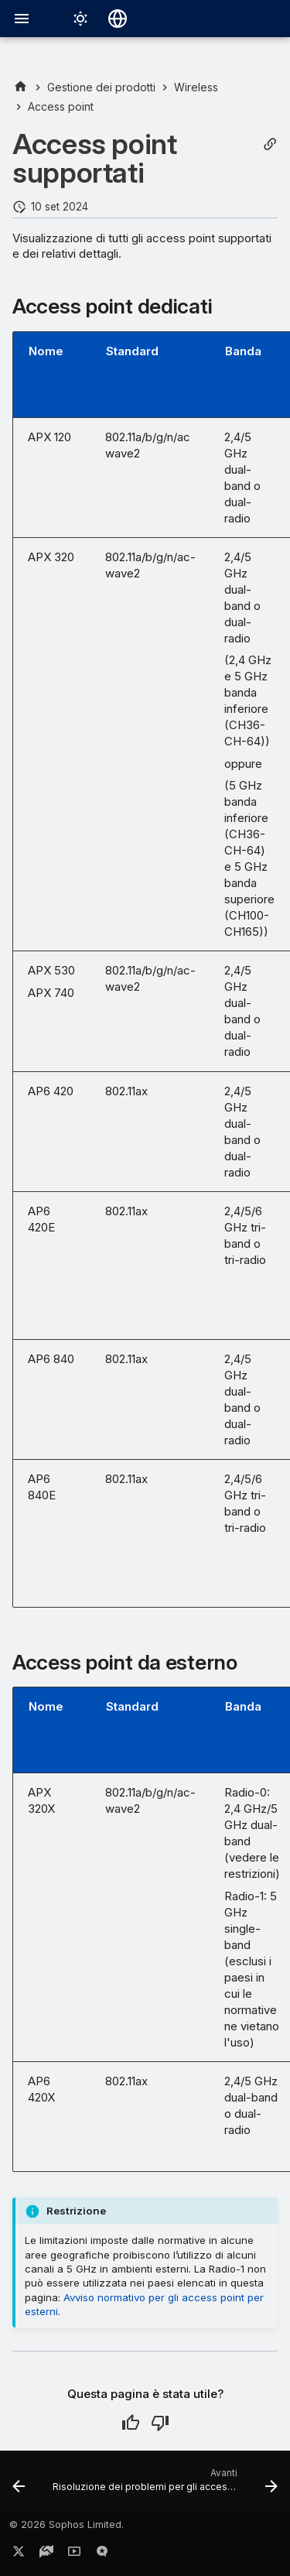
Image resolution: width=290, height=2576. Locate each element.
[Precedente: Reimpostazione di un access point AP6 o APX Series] (18, 2485)
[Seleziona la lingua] (117, 18)
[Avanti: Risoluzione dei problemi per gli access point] (163, 2485)
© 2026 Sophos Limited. (66, 2524)
